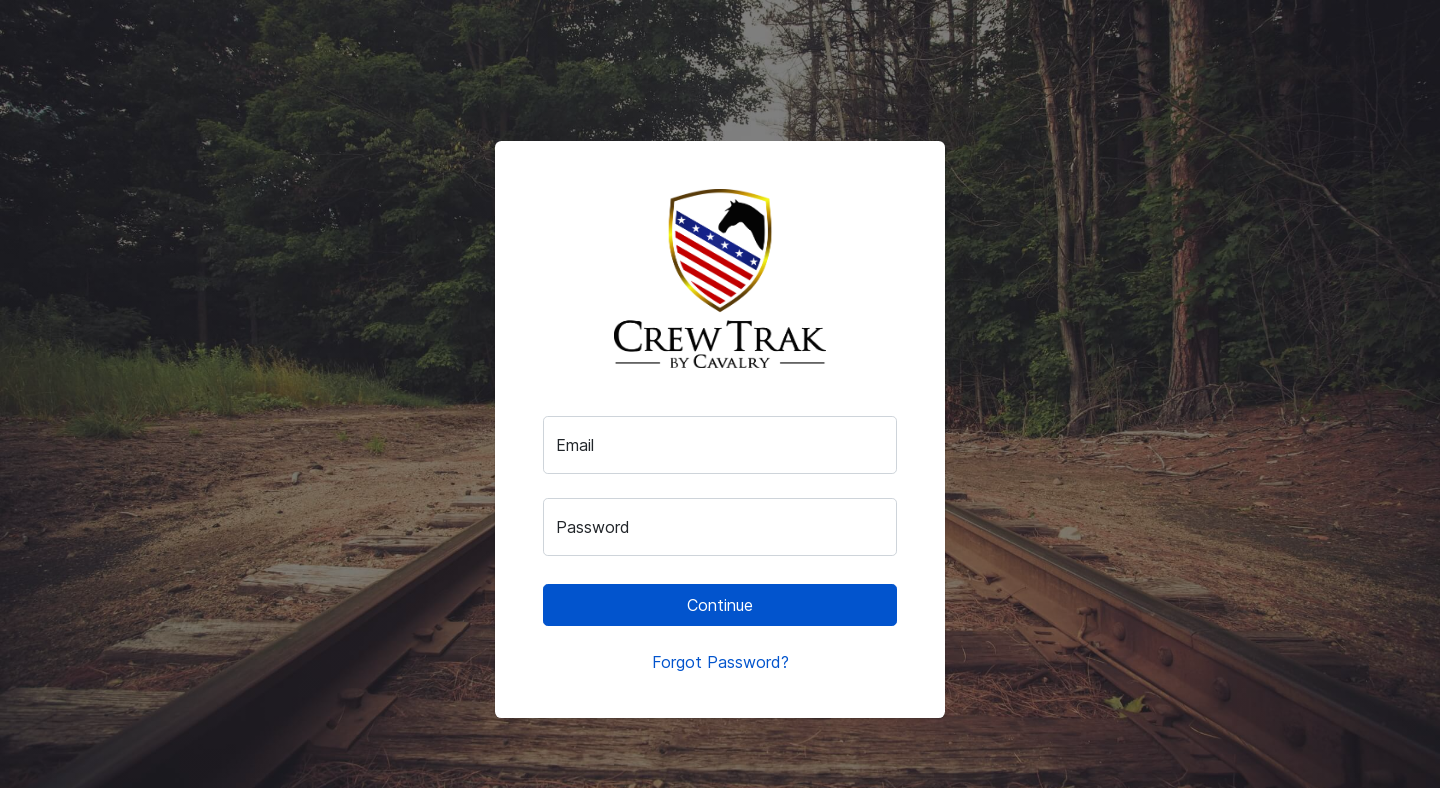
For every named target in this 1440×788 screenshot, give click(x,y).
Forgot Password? (720, 662)
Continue (720, 605)
